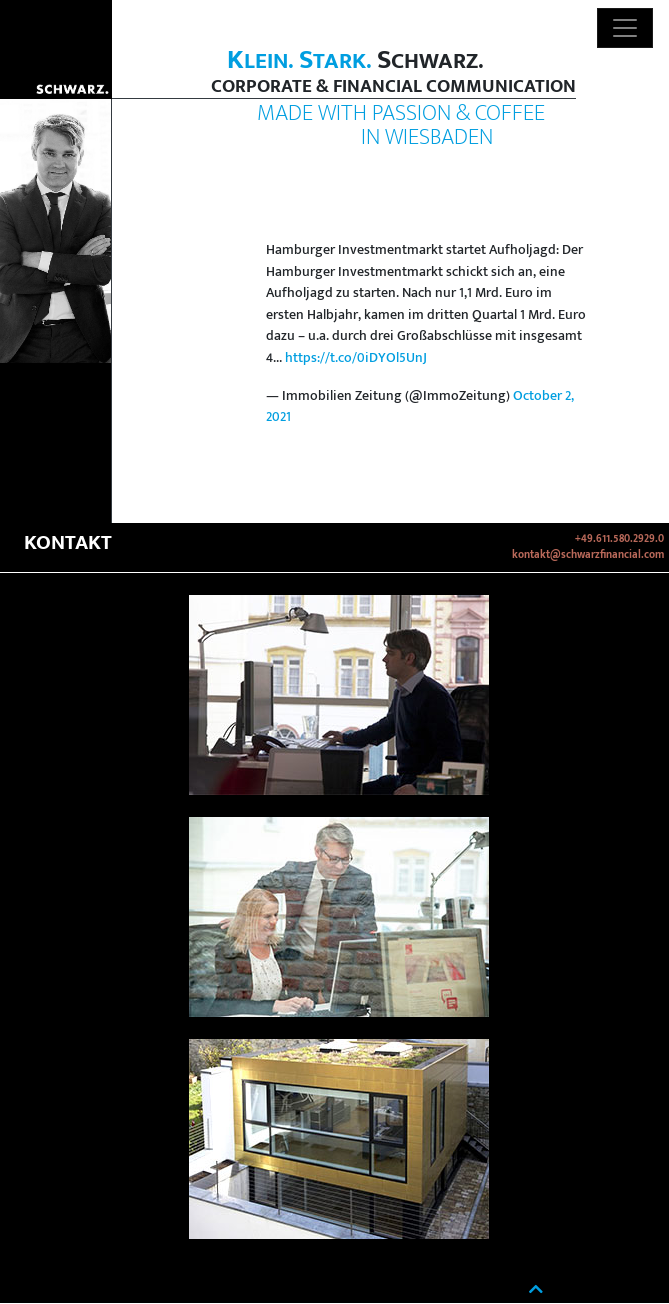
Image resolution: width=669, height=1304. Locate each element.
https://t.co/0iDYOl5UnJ (356, 358)
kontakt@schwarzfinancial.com (588, 555)
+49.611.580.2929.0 (619, 539)
